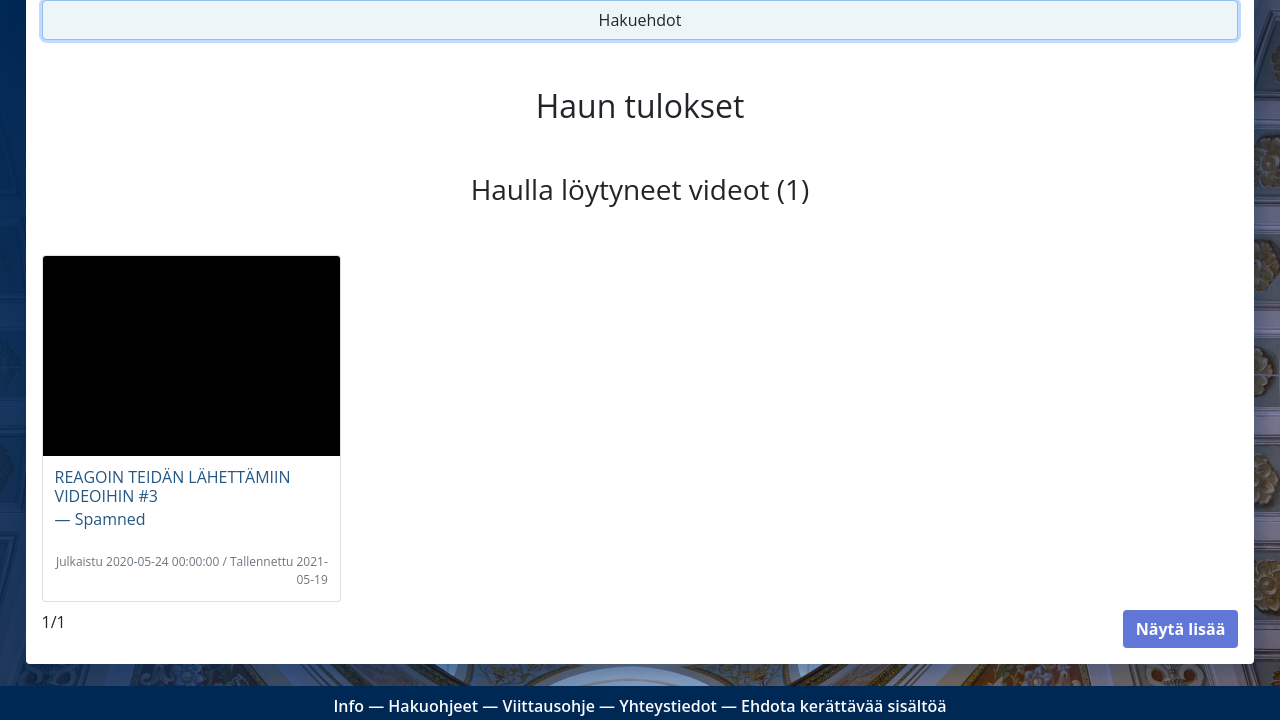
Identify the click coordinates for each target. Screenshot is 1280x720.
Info (348, 706)
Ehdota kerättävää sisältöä (844, 706)
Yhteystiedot (668, 706)
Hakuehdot (640, 20)
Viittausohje (548, 706)
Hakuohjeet (433, 706)
